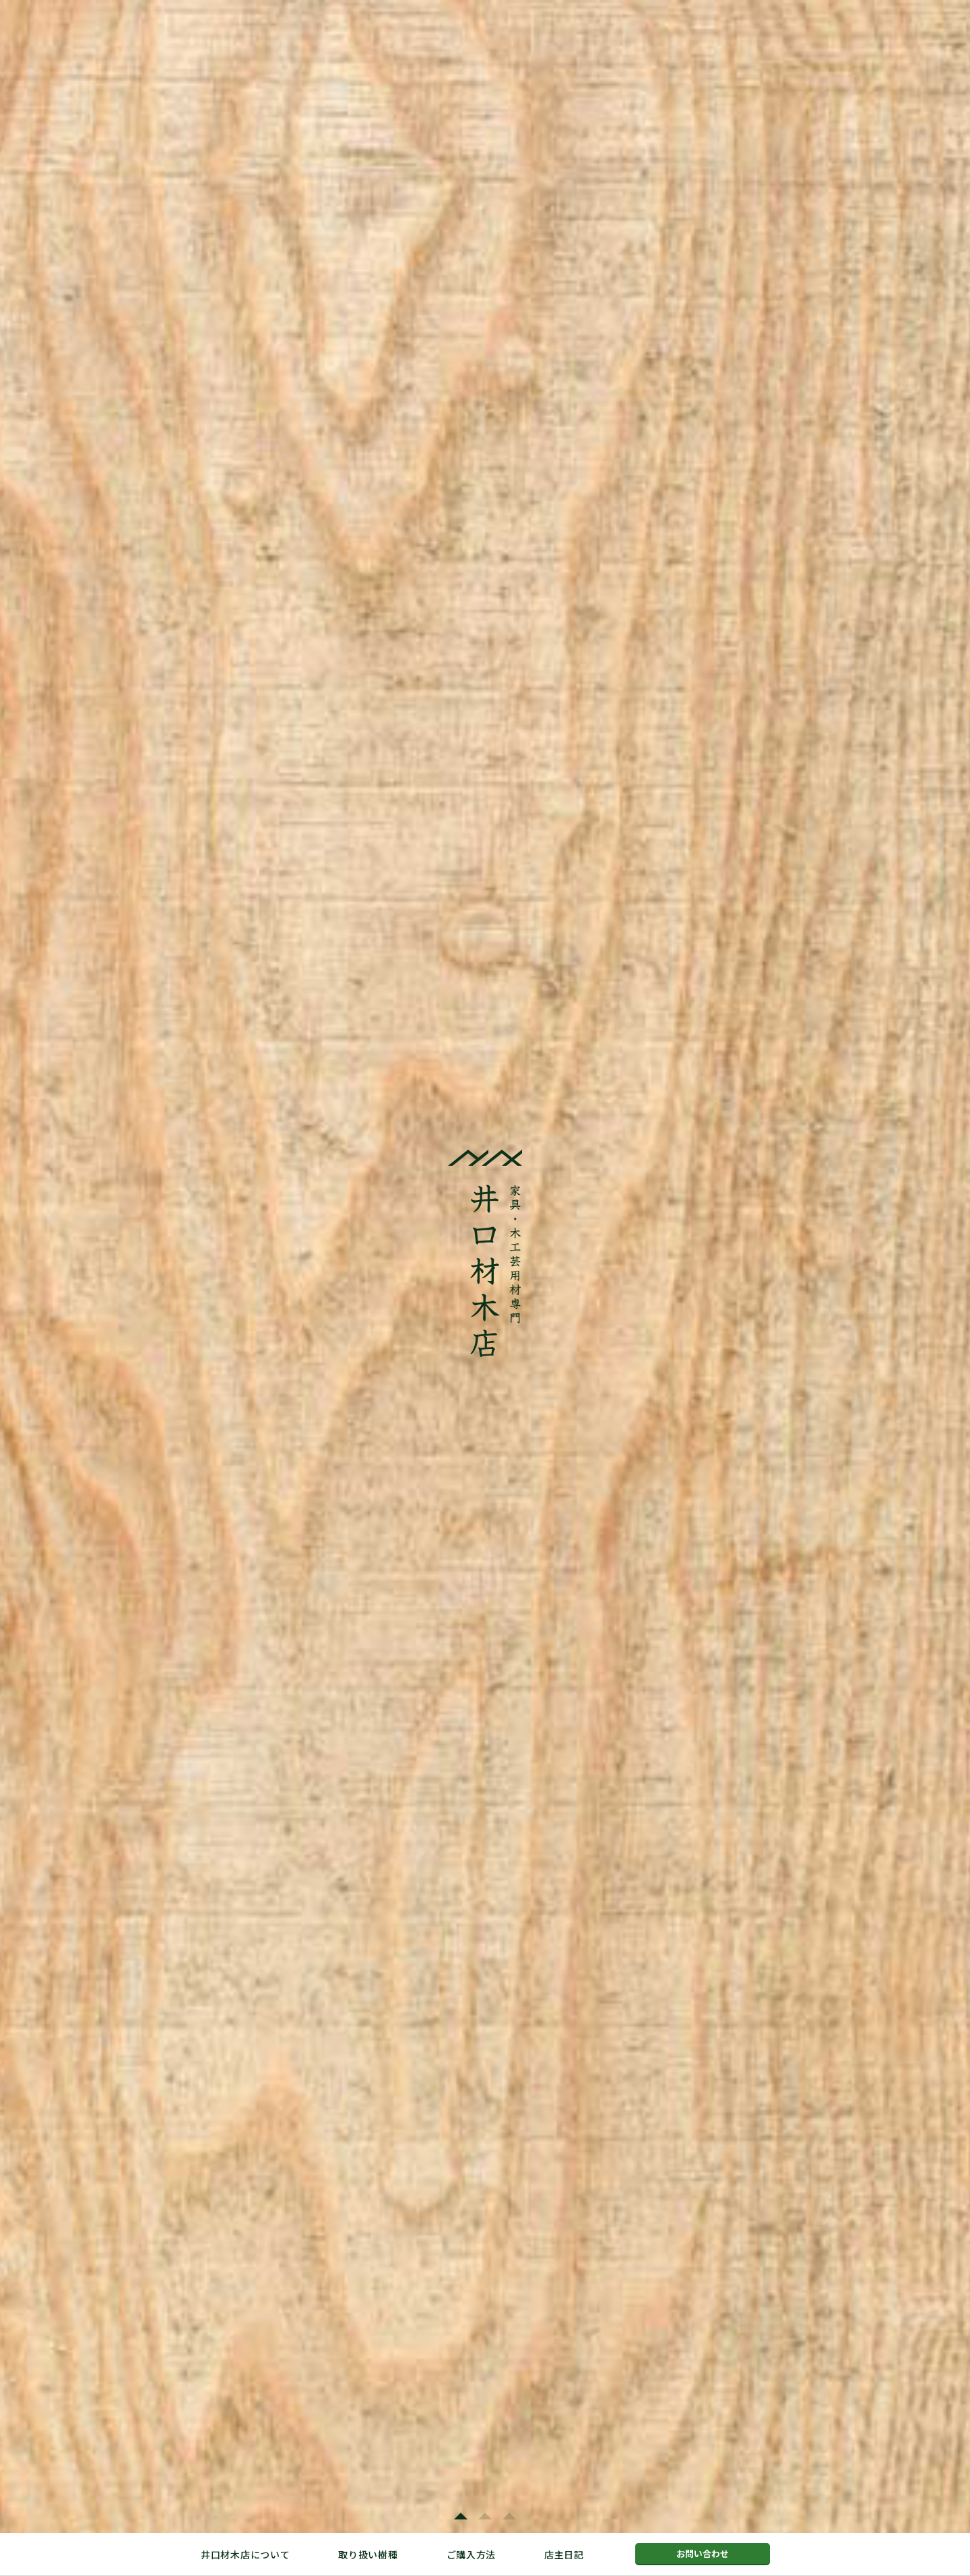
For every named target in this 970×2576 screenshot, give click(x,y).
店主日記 (564, 2554)
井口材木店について (245, 2554)
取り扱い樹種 (367, 2554)
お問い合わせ (702, 2553)
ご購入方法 (471, 2554)
